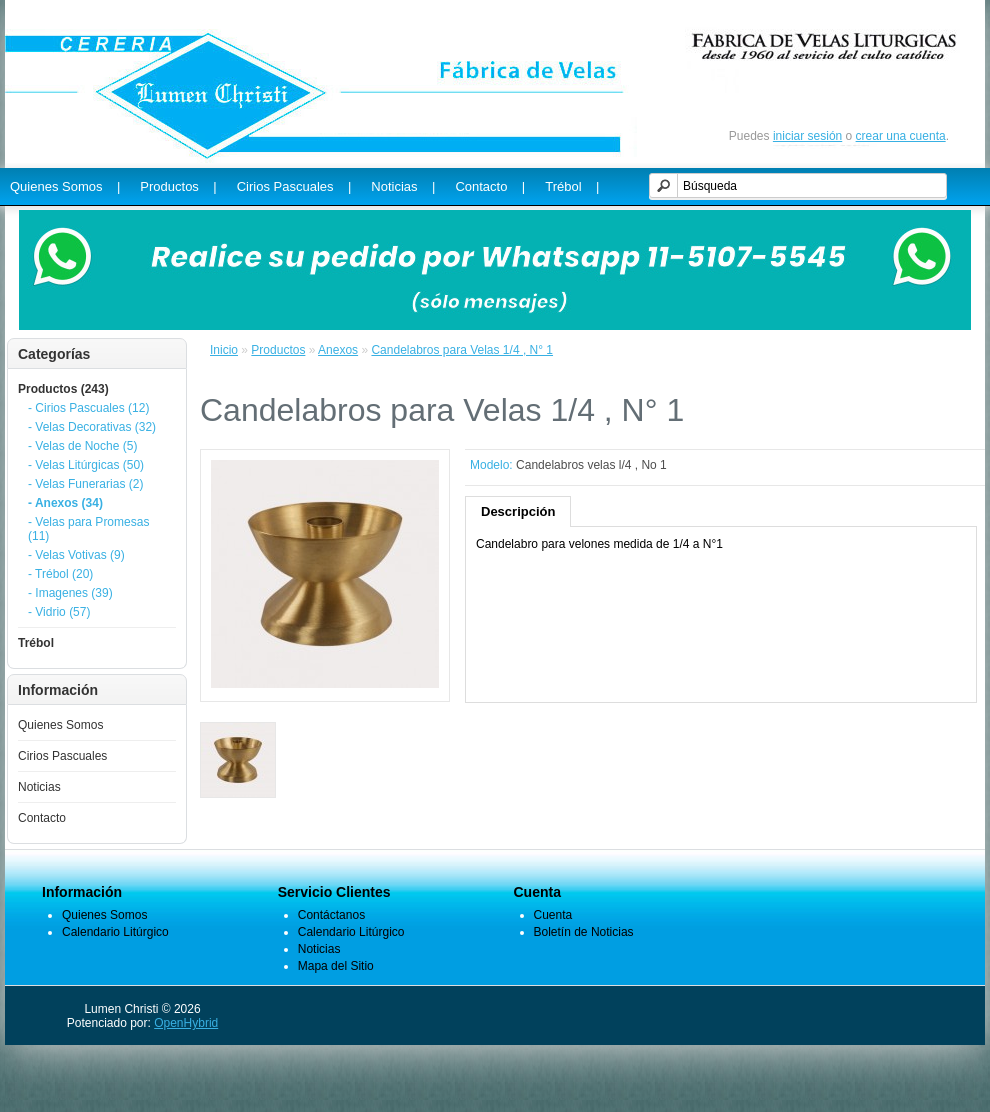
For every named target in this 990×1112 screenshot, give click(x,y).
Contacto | (490, 186)
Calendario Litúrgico (115, 932)
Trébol (36, 643)
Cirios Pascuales (62, 756)
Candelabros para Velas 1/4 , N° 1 (462, 350)
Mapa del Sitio (336, 966)
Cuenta (553, 915)
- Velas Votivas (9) (76, 555)
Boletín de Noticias (584, 932)
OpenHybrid (186, 1023)
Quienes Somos (60, 725)
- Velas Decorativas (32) (92, 427)
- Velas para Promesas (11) (88, 529)
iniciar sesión (807, 136)
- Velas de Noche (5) (82, 446)
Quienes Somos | (65, 186)
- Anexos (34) (65, 503)
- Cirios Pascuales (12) (88, 408)
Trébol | (572, 186)
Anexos (338, 350)
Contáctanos (331, 915)
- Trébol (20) (60, 574)
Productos (278, 350)
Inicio (224, 350)
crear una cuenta (901, 136)
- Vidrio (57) (59, 612)
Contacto (42, 818)
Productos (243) (63, 389)
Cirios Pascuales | (294, 186)
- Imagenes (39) (70, 593)
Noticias (39, 787)
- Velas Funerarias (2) (85, 484)
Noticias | (403, 186)
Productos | (178, 186)
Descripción (518, 511)
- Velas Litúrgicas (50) (86, 465)
